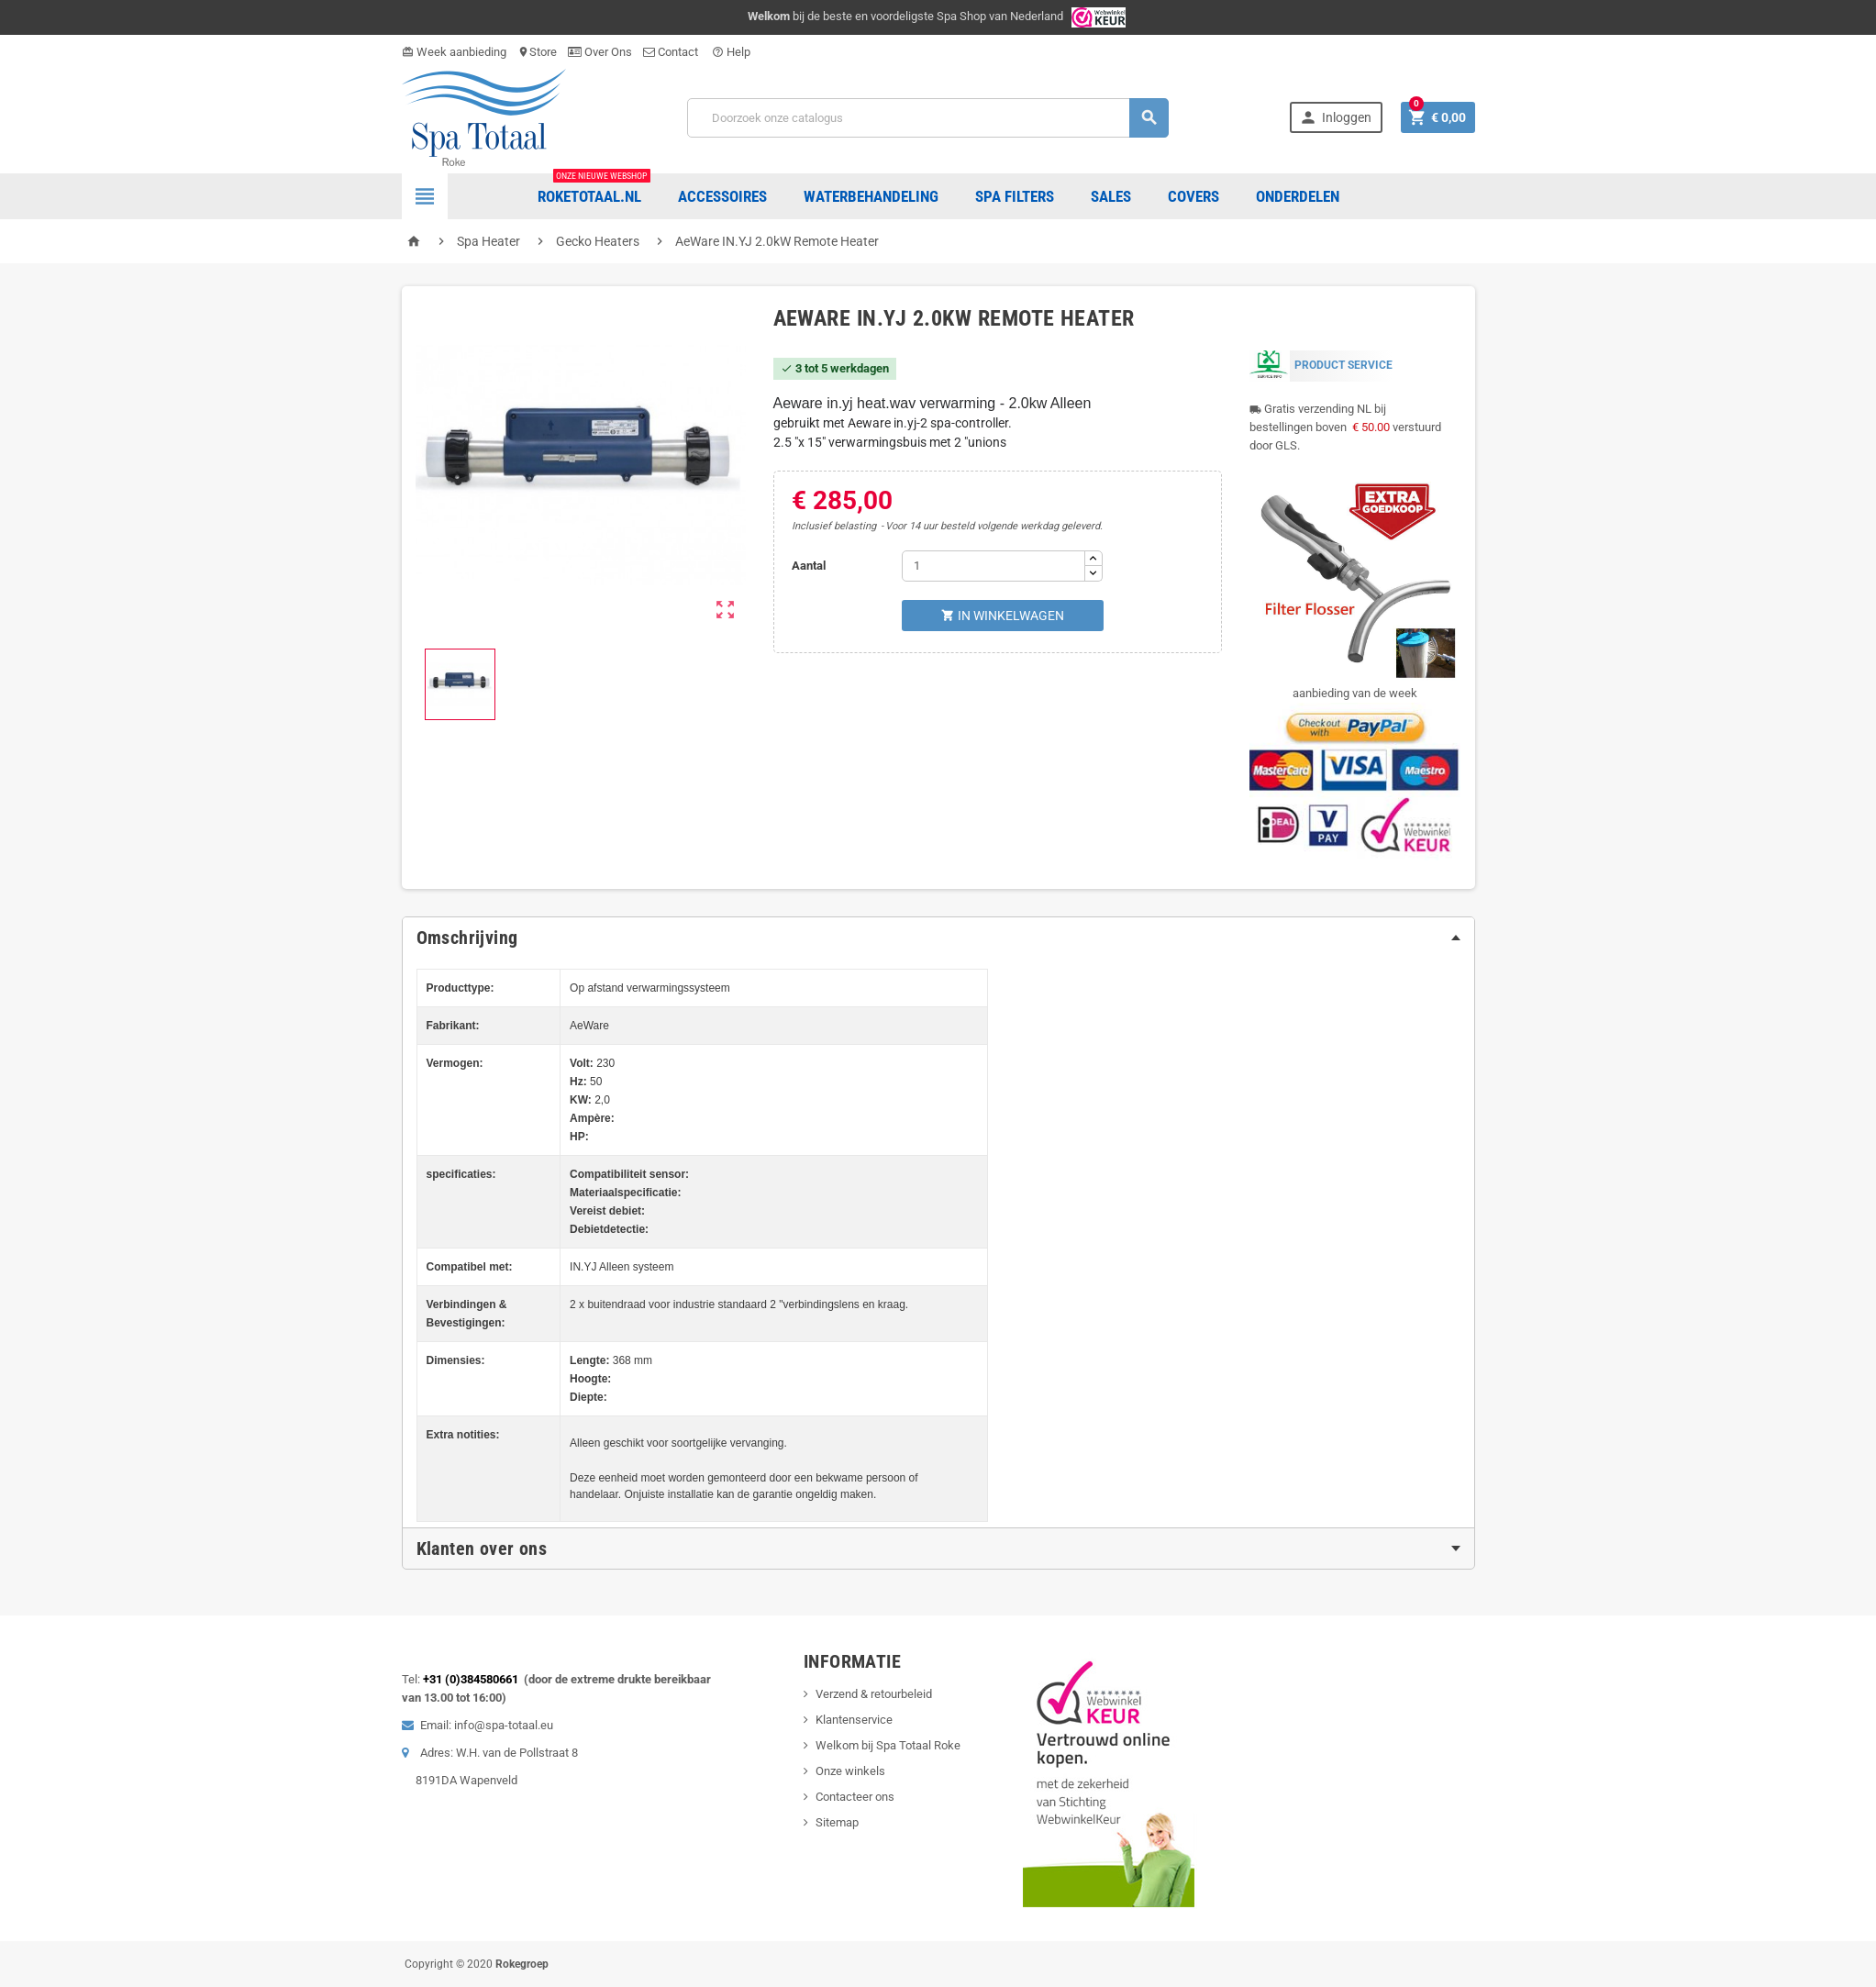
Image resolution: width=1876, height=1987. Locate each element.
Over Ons (600, 52)
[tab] (938, 937)
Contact (672, 52)
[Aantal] (993, 566)
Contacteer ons (855, 1797)
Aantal (809, 565)
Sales (1111, 196)
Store (537, 52)
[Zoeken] (928, 118)
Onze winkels (850, 1771)
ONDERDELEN (1297, 196)
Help (731, 52)
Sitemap (837, 1822)
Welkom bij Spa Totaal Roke (888, 1745)
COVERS (1193, 196)
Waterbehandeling (871, 196)
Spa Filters (1014, 196)
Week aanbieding (454, 52)
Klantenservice (854, 1719)
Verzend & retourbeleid (874, 1694)
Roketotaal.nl (594, 189)
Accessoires (722, 196)
